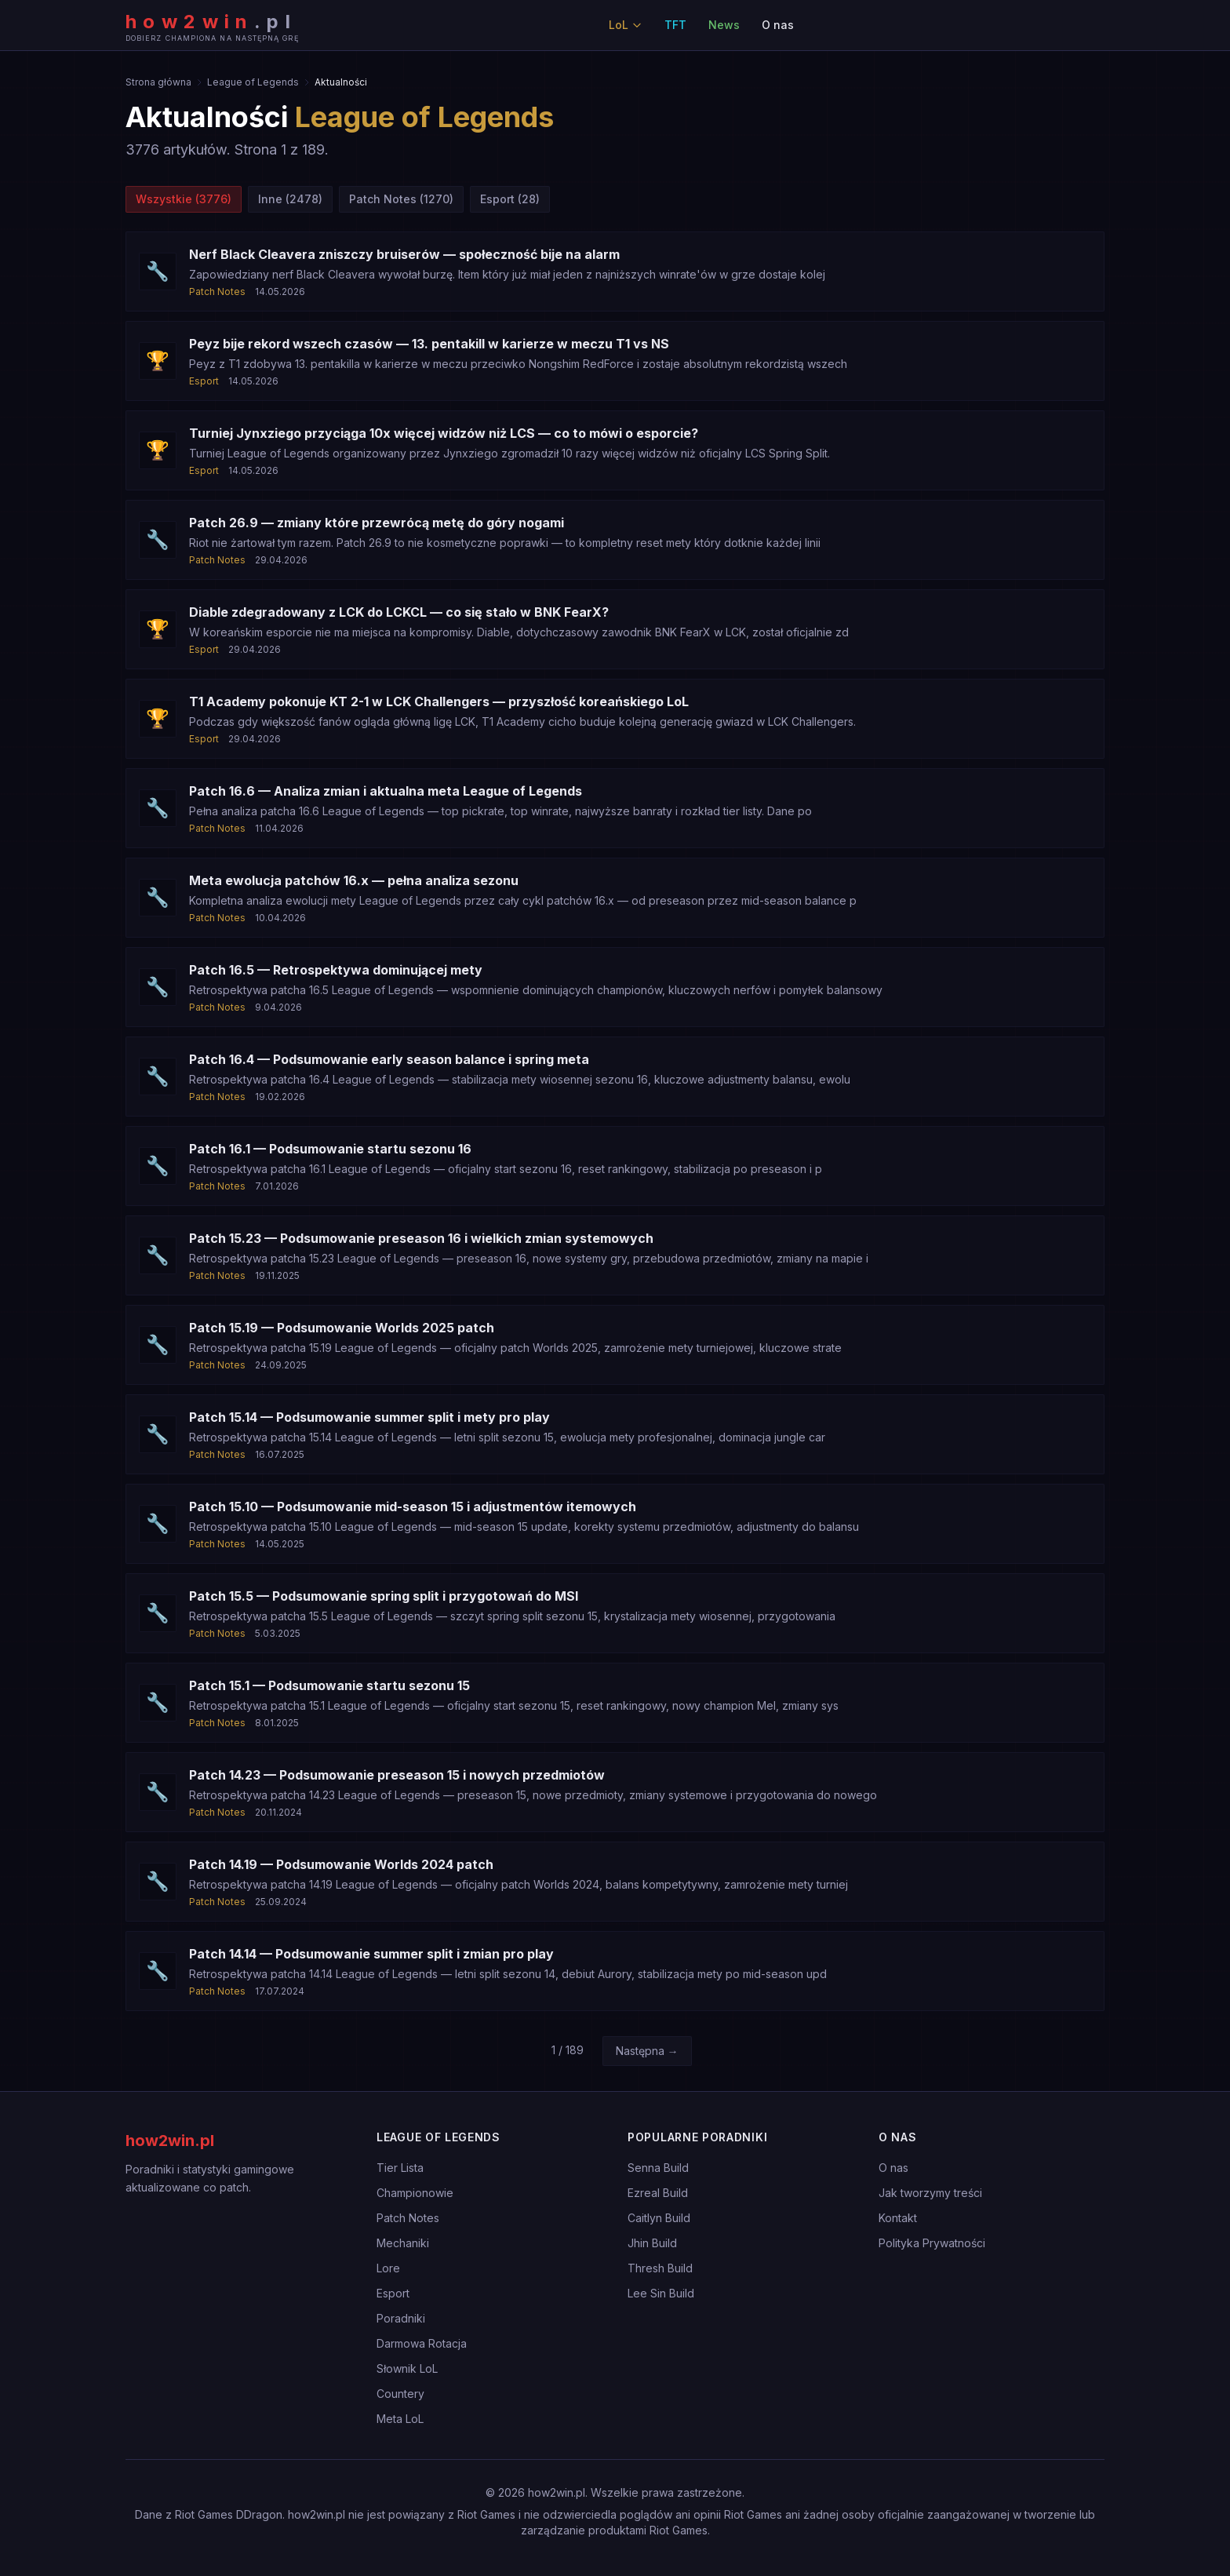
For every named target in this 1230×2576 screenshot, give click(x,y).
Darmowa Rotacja (422, 2343)
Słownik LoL (407, 2368)
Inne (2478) (290, 199)
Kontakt (898, 2217)
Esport (393, 2293)
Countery (400, 2393)
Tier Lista (400, 2167)
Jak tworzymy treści (930, 2192)
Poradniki (401, 2318)
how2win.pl (170, 2140)
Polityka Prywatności (932, 2243)
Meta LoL (400, 2418)
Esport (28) (510, 199)
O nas (778, 24)
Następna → (647, 2050)
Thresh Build (660, 2268)
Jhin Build (652, 2243)
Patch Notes (408, 2217)
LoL (625, 24)
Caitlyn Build (659, 2217)
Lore (388, 2268)
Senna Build (658, 2167)
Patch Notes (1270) (401, 199)
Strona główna (158, 82)
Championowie (415, 2192)
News (724, 24)
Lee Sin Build (661, 2293)
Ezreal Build (658, 2192)
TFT (675, 24)
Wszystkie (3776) (183, 199)
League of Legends (253, 82)
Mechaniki (403, 2243)
